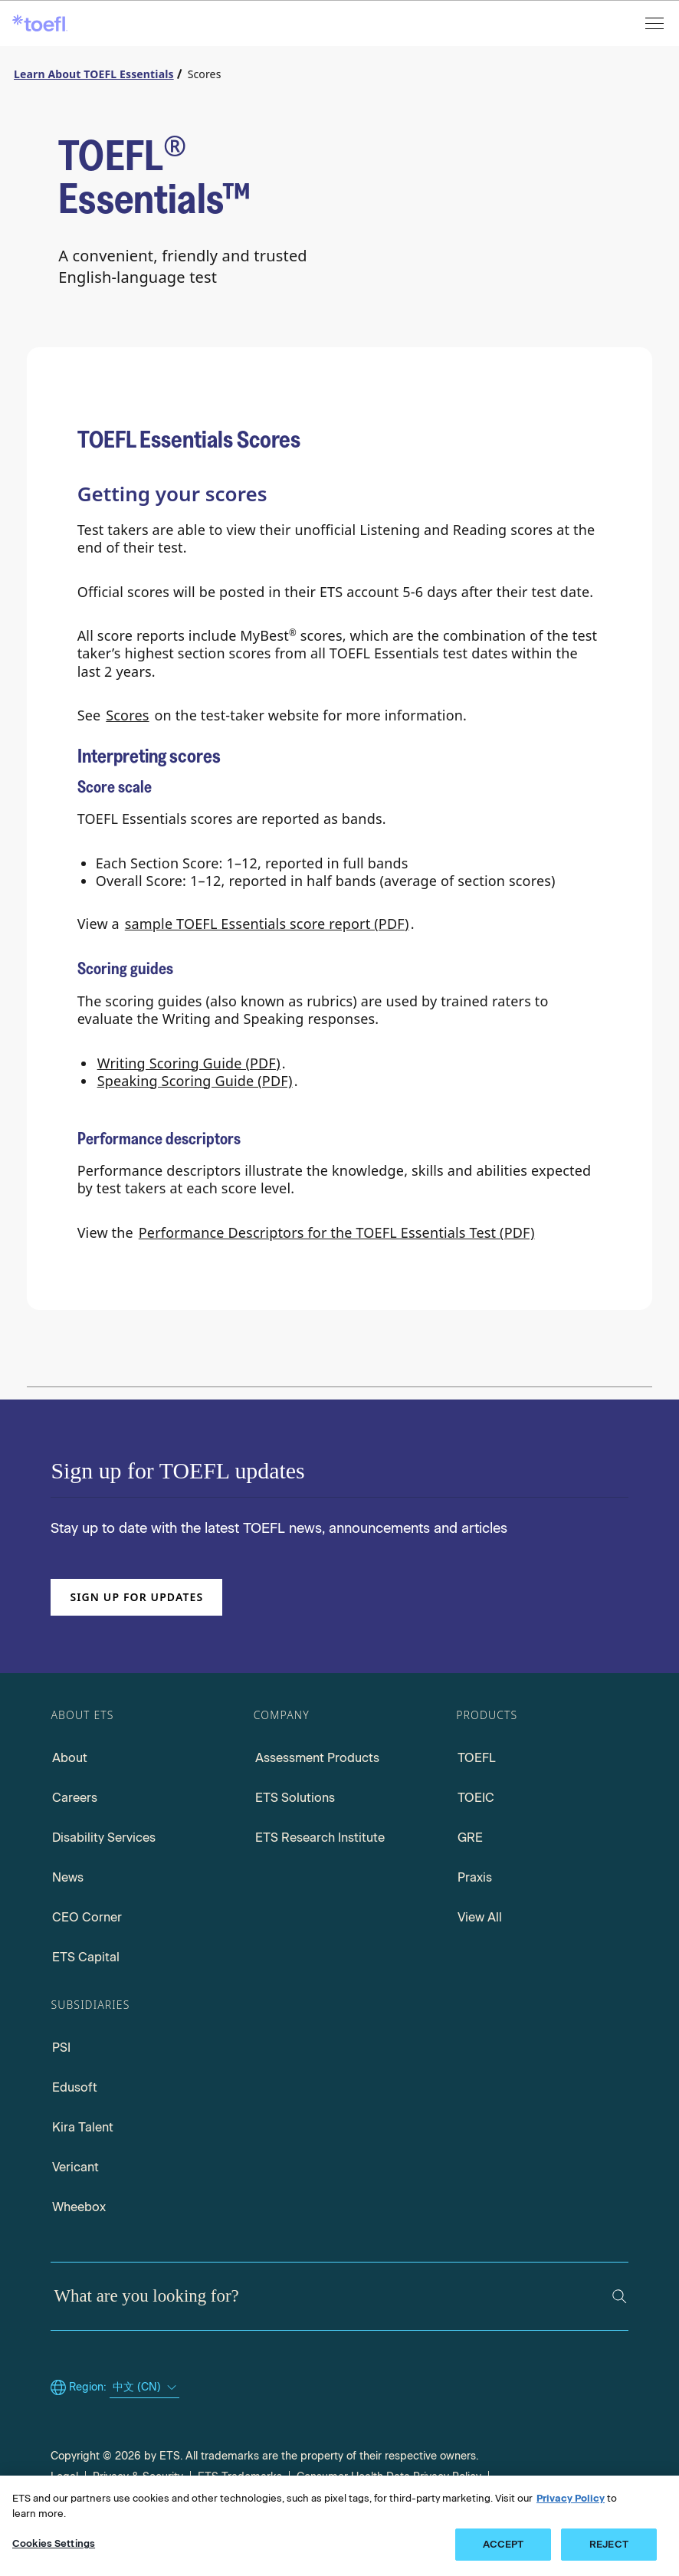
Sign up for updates (136, 1597)
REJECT (608, 2544)
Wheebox (79, 2207)
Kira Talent (82, 2127)
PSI (61, 2047)
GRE (470, 1837)
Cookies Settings (53, 2543)
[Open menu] (656, 23)
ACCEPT (503, 2544)
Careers (74, 1797)
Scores (127, 715)
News (68, 1877)
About (69, 1758)
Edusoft (74, 2087)
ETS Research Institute (320, 1837)
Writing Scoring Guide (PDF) (188, 1063)
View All (480, 1917)
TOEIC (476, 1797)
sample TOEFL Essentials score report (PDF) (267, 923)
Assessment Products (317, 1758)
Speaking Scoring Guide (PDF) (195, 1080)
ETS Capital (86, 1957)
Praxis (475, 1877)
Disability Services (104, 1837)
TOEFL (477, 1758)
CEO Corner (87, 1917)
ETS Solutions (295, 1797)
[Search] (619, 2296)
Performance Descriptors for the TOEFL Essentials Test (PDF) (337, 1232)
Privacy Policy (570, 2498)
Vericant (75, 2167)
